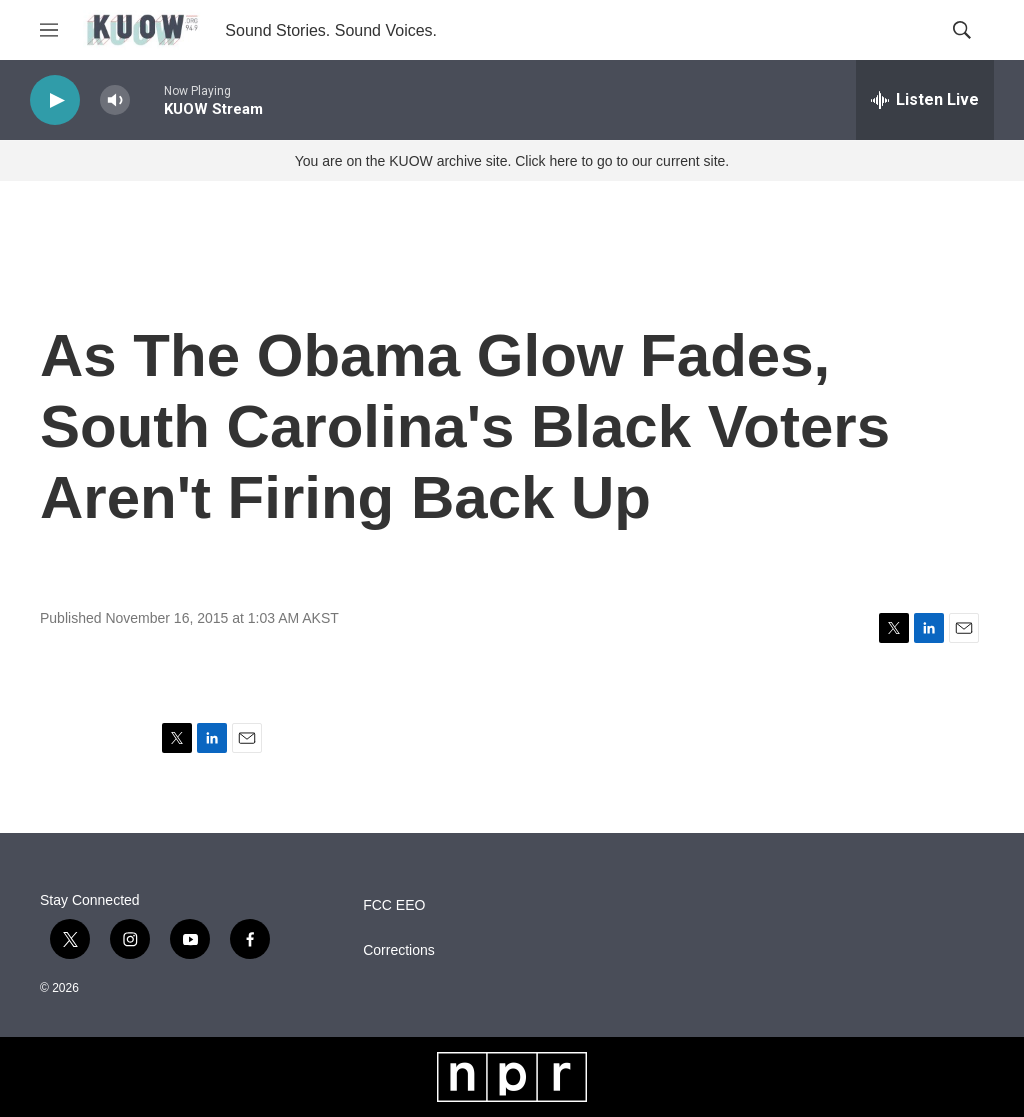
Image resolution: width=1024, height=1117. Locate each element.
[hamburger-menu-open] (49, 30)
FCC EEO (394, 905)
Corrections (399, 950)
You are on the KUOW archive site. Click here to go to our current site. (512, 161)
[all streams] (925, 100)
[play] (55, 100)
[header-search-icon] (962, 30)
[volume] (115, 100)
